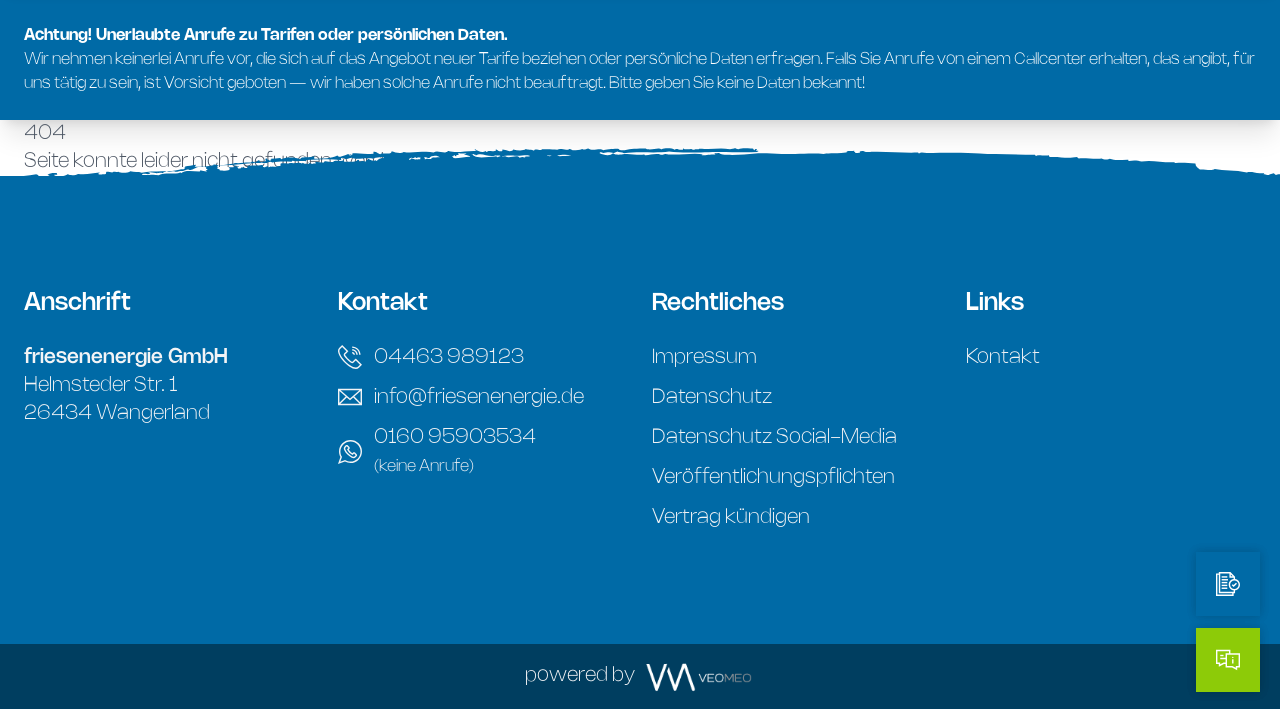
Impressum (704, 357)
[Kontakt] (1228, 660)
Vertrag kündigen (731, 517)
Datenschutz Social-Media (774, 437)
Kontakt (1003, 357)
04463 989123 (431, 357)
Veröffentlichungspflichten (773, 477)
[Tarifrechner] (1228, 584)
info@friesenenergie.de (461, 397)
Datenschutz (712, 397)
